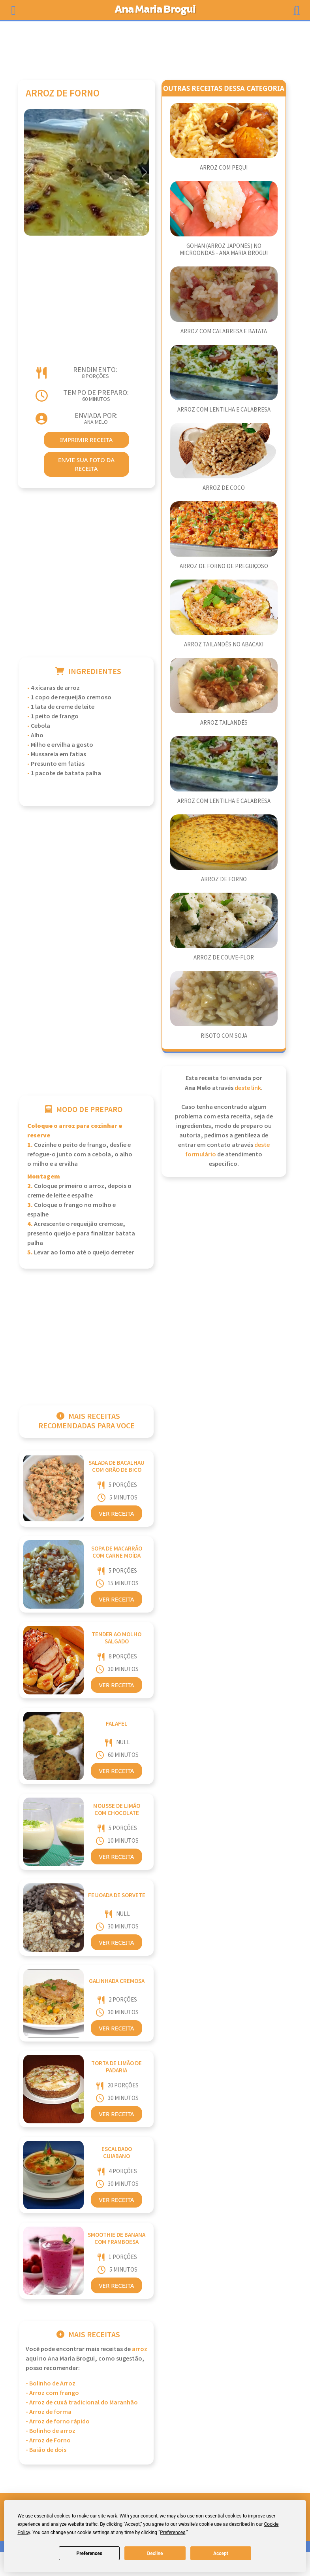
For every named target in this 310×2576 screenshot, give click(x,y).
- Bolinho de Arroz (50, 2384)
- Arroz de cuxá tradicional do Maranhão (82, 2402)
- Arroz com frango (52, 2393)
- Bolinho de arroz (50, 2431)
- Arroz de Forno (48, 2440)
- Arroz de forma (48, 2412)
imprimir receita (86, 440)
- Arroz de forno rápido (58, 2421)
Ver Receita (116, 1513)
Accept (220, 2553)
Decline (155, 2553)
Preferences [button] (172, 2532)
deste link (248, 1088)
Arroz (139, 2349)
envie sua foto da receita (86, 464)
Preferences (89, 2553)
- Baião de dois (46, 2450)
